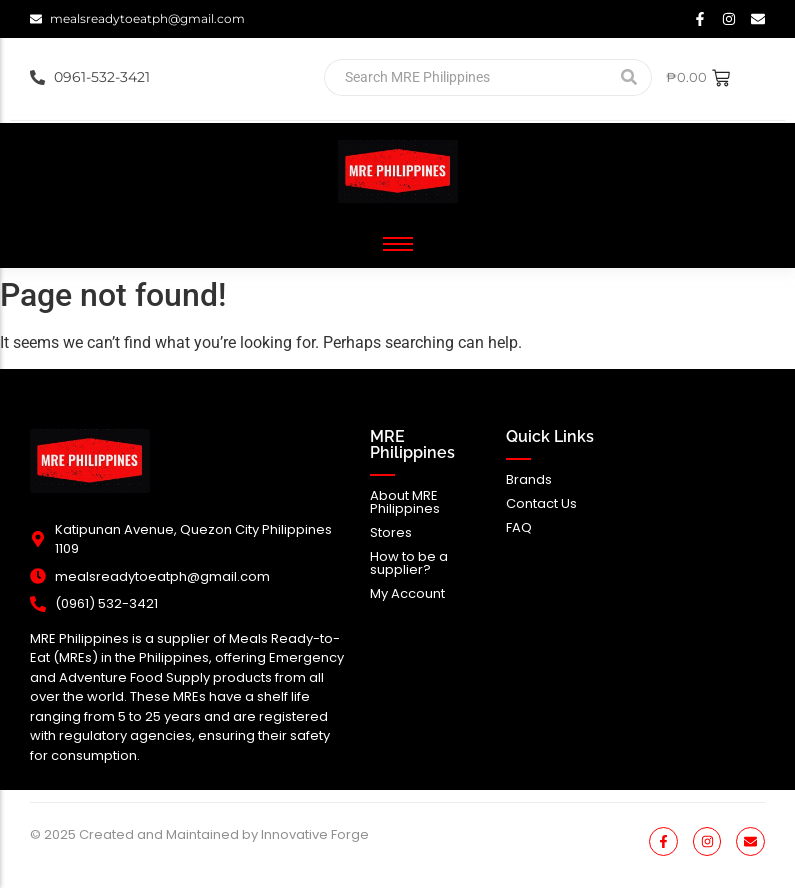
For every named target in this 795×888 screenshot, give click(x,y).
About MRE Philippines (405, 502)
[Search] (465, 77)
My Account (407, 593)
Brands (529, 479)
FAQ (519, 527)
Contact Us (541, 503)
